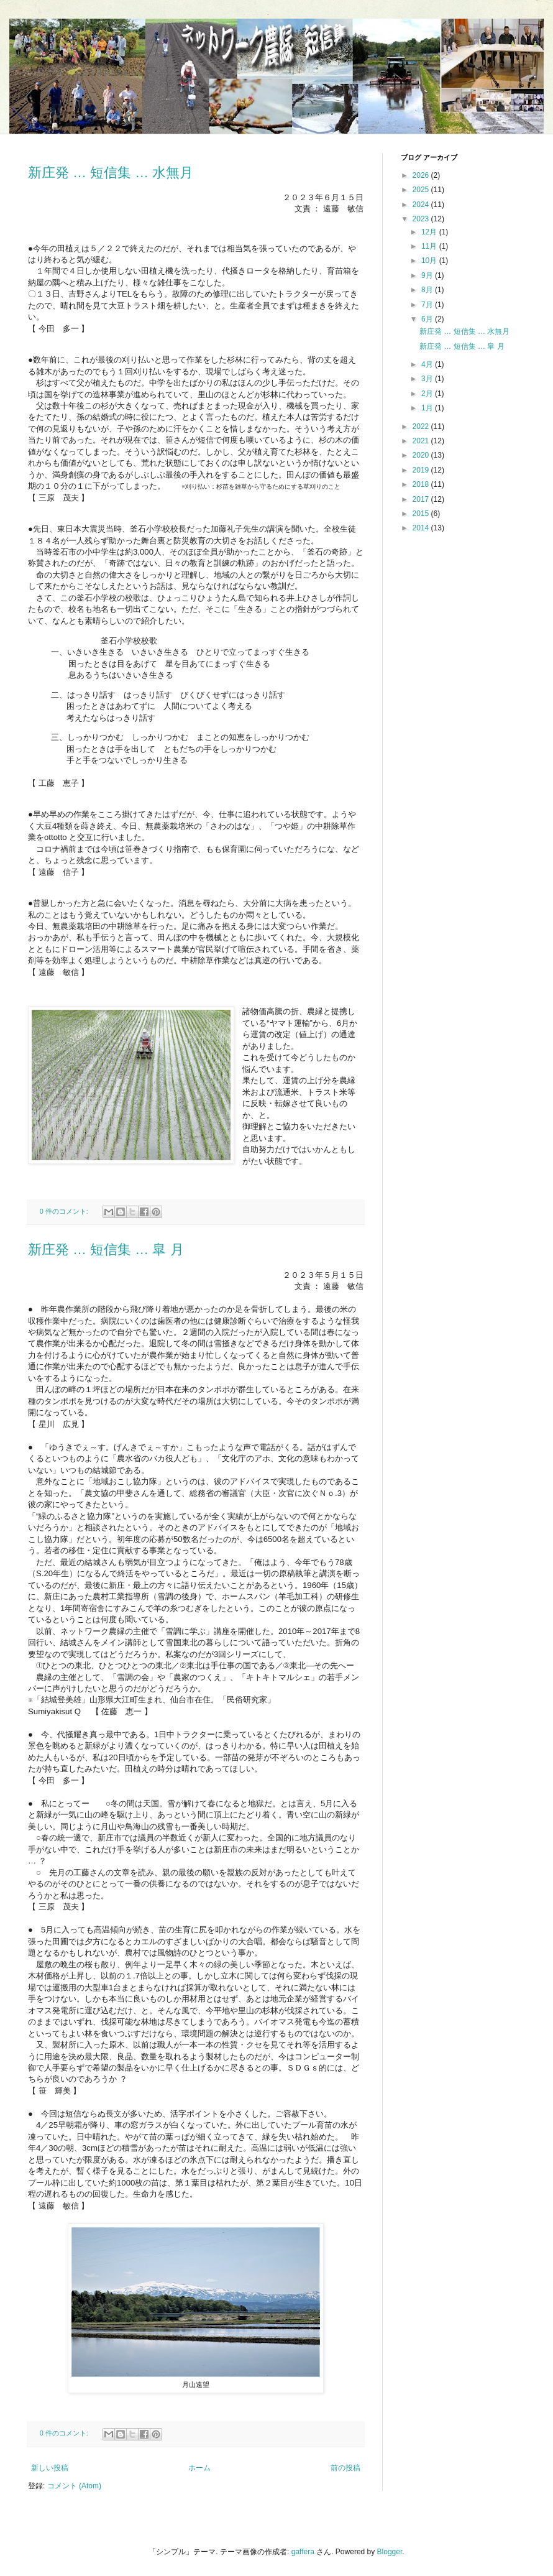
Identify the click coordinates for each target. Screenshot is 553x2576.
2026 (422, 175)
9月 (428, 275)
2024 (422, 204)
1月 (428, 408)
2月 (428, 393)
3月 (428, 378)
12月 (430, 232)
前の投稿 (345, 2467)
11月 (430, 246)
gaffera (302, 2551)
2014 (422, 528)
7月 (428, 304)
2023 (422, 219)
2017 (422, 499)
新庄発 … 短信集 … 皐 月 (106, 1249)
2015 (422, 513)
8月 (428, 289)
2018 (422, 484)
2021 (422, 440)
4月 (428, 364)
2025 (422, 189)
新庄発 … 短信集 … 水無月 (110, 172)
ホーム (199, 2467)
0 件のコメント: (65, 1211)
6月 (428, 319)
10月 (430, 260)
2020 (422, 455)
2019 (422, 470)
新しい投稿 (49, 2467)
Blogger (390, 2551)
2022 (422, 426)
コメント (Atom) (74, 2485)
